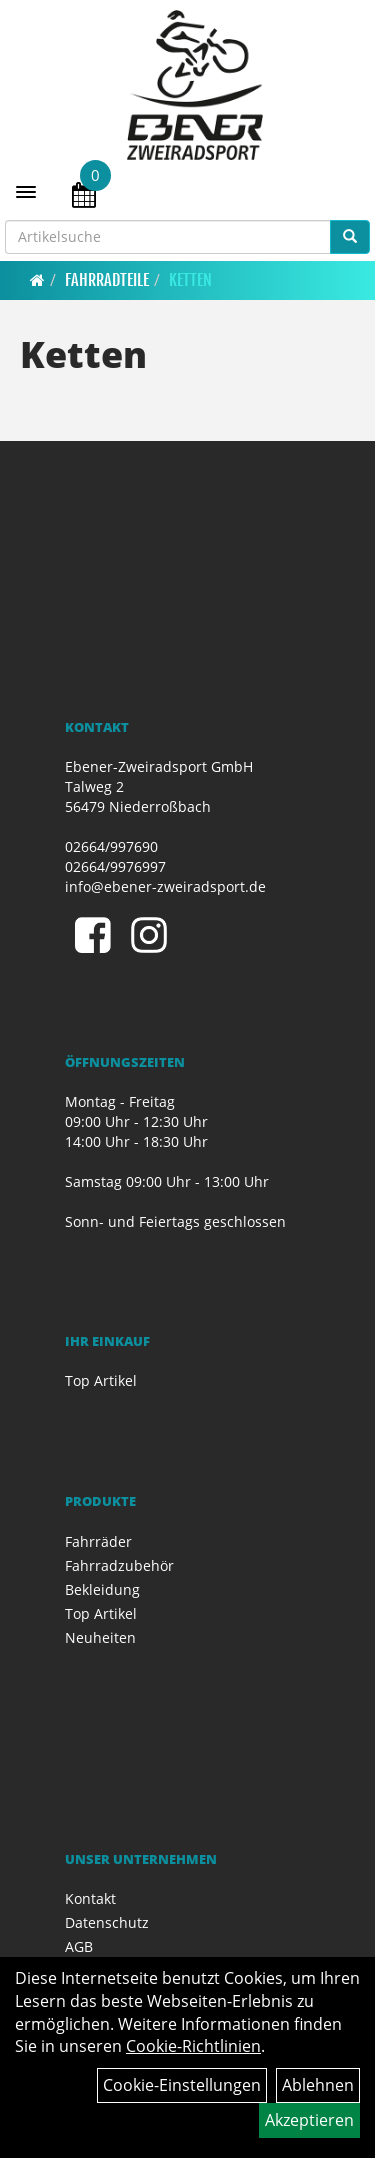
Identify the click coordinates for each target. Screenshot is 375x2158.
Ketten (190, 280)
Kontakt (90, 1898)
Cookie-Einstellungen (182, 2085)
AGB (79, 1946)
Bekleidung (102, 1589)
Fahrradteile (107, 280)
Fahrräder (98, 1541)
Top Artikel (101, 1380)
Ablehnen (318, 2085)
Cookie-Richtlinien (193, 2046)
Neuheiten (100, 1637)
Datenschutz (107, 1922)
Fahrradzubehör (119, 1565)
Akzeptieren (309, 2120)
